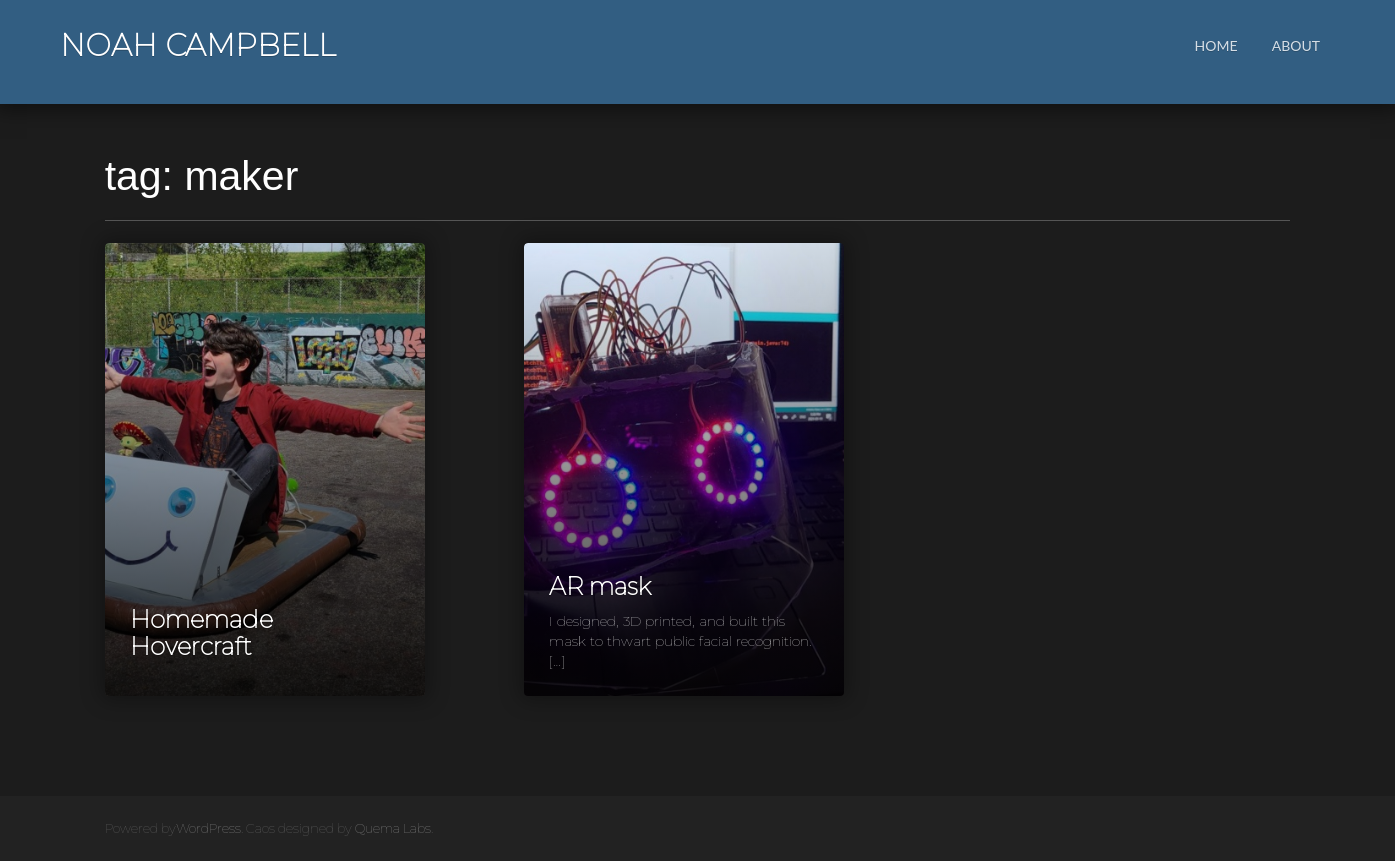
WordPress (208, 828)
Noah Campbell (198, 45)
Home (1216, 45)
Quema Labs (393, 828)
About (1296, 45)
